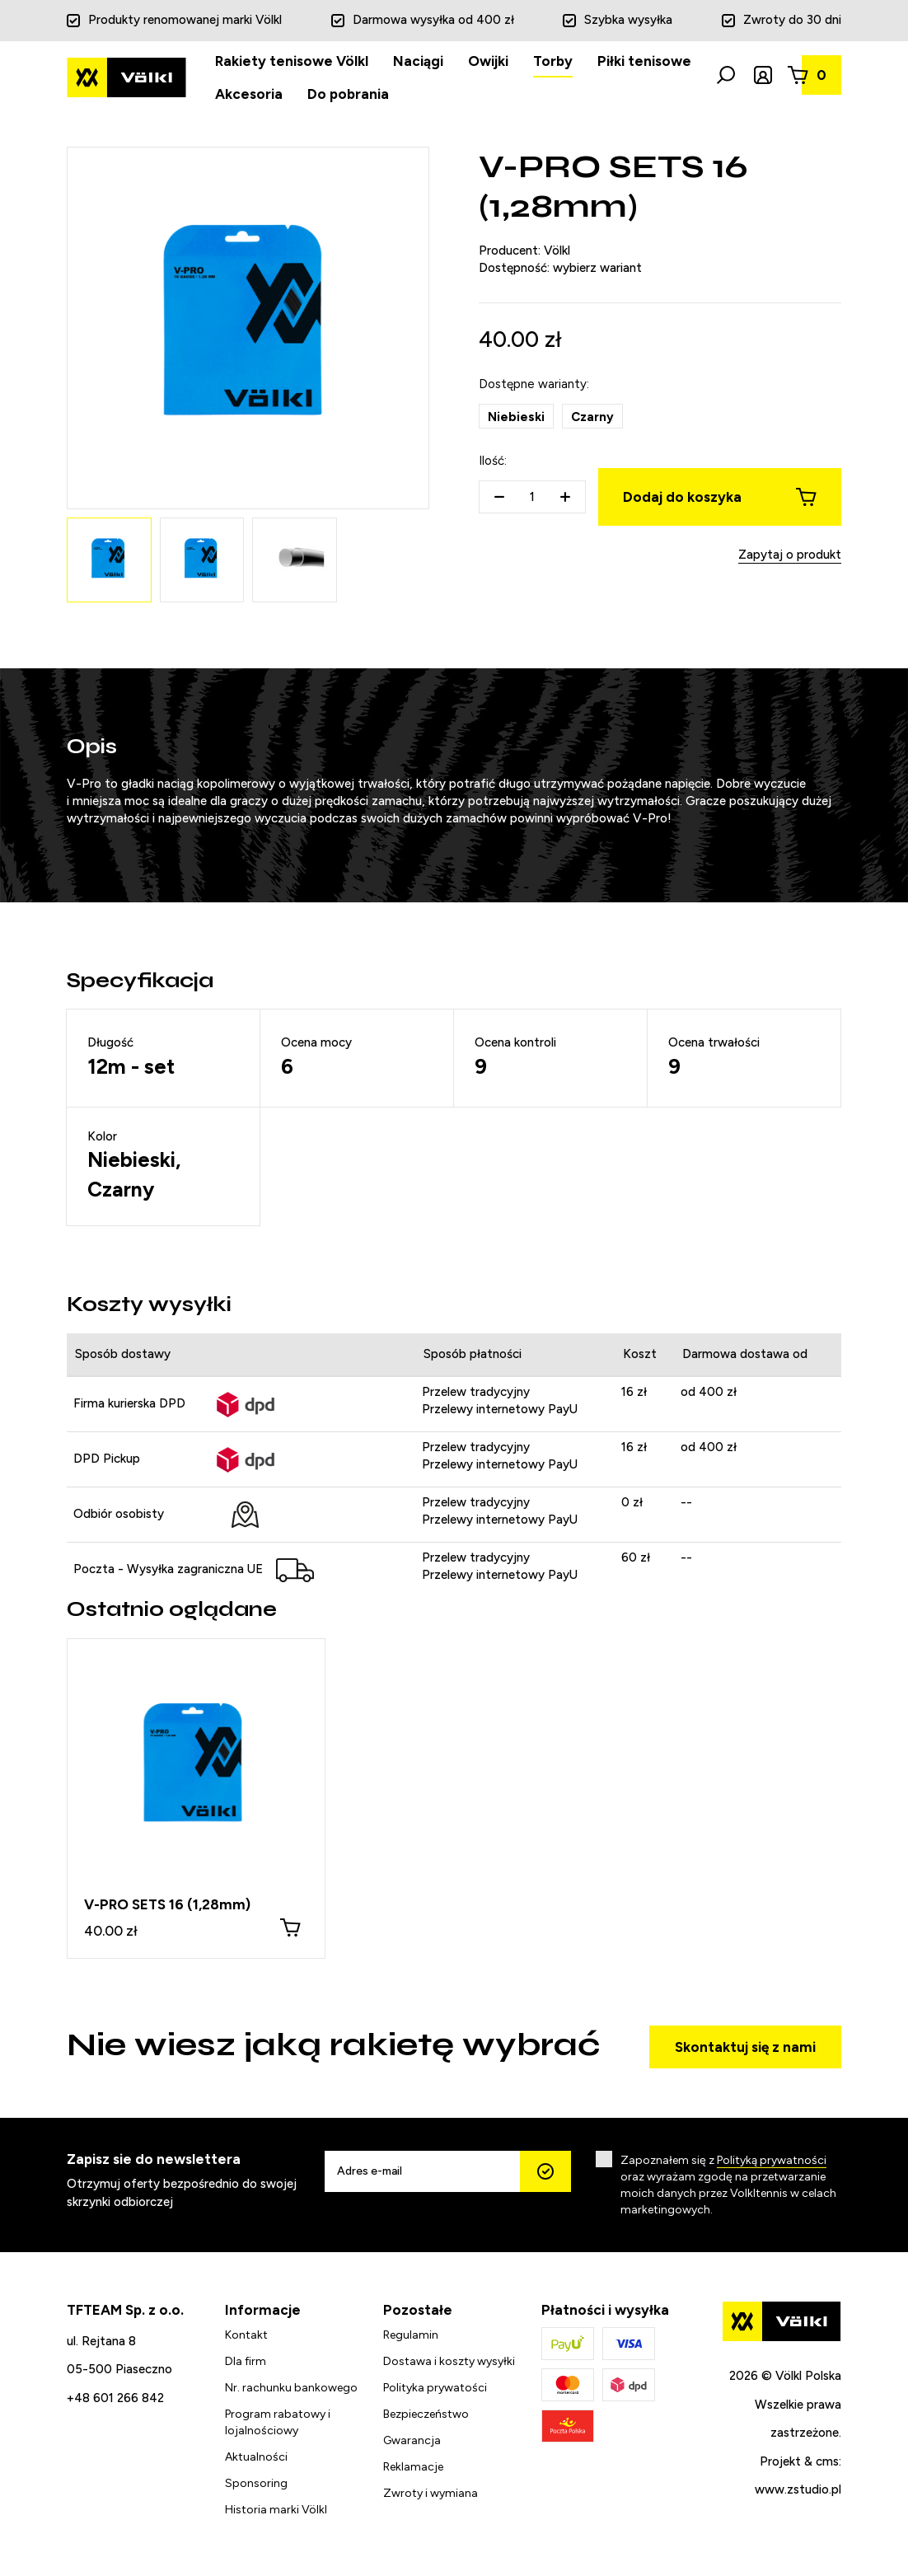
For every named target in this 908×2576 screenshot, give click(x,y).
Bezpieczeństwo (426, 2412)
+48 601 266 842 (115, 2396)
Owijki (488, 61)
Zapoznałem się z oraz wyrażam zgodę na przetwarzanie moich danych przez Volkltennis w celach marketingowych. (728, 2184)
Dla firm (245, 2360)
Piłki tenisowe (644, 61)
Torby (553, 61)
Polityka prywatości (435, 2386)
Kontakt (246, 2333)
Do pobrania (348, 94)
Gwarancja (412, 2439)
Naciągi (418, 61)
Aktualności (256, 2455)
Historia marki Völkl (276, 2508)
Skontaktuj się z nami (745, 2046)
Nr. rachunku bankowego (291, 2386)
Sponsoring (256, 2482)
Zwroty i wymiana (430, 2492)
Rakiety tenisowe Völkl (291, 61)
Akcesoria (249, 94)
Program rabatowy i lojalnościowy (277, 2420)
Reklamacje (413, 2465)
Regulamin (410, 2333)
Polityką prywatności (771, 2159)
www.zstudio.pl (798, 2488)
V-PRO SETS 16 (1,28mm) (167, 1904)
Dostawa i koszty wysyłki (449, 2360)
